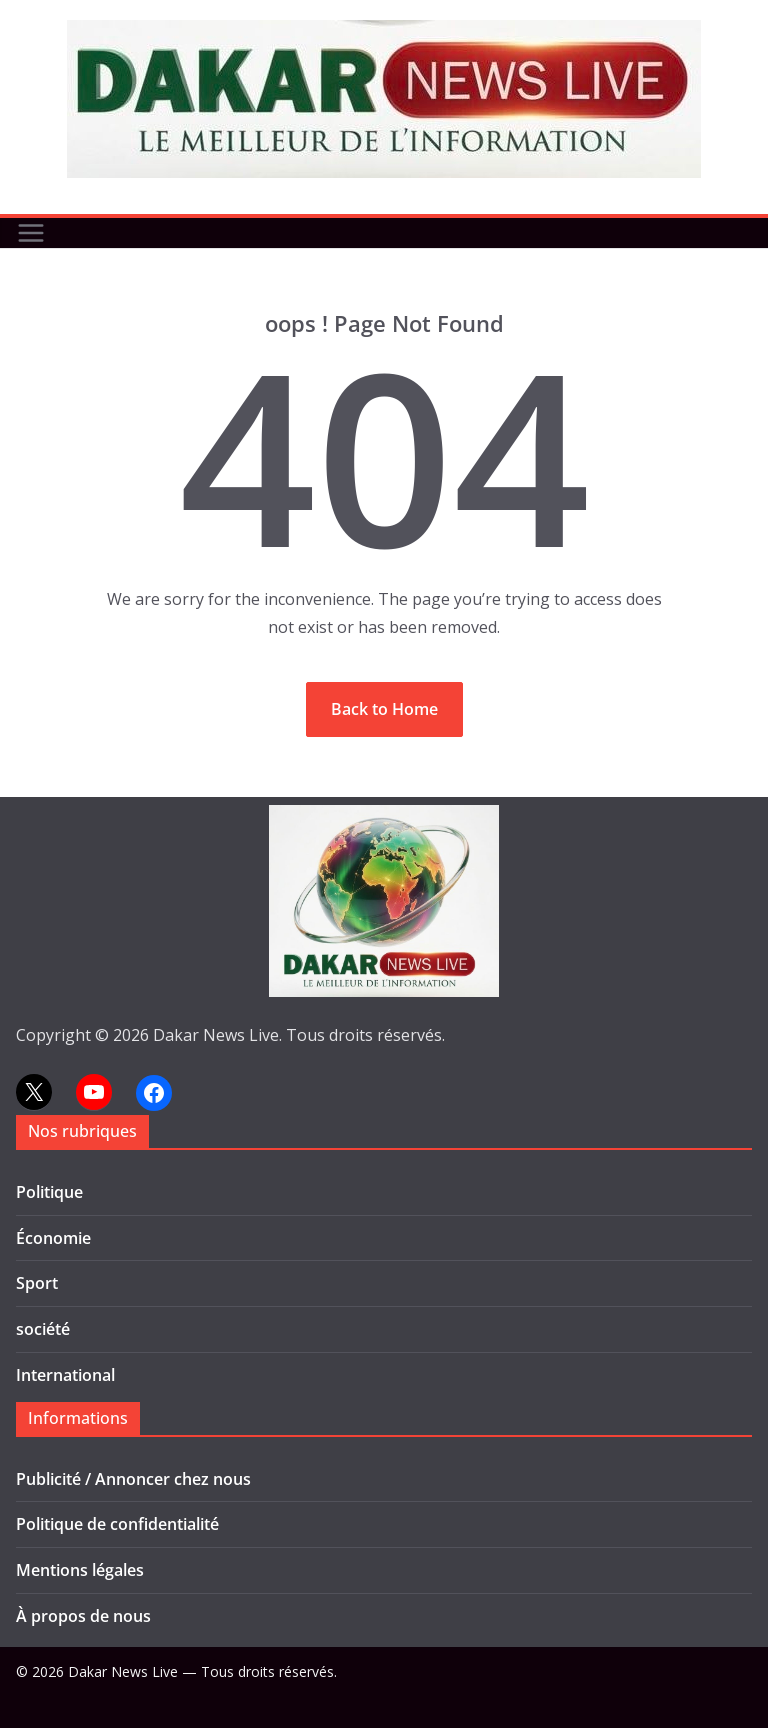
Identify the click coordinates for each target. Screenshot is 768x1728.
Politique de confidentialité (117, 1524)
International (65, 1375)
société (43, 1329)
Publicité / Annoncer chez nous (133, 1479)
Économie (53, 1238)
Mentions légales (80, 1570)
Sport (37, 1283)
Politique (49, 1192)
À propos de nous (83, 1616)
